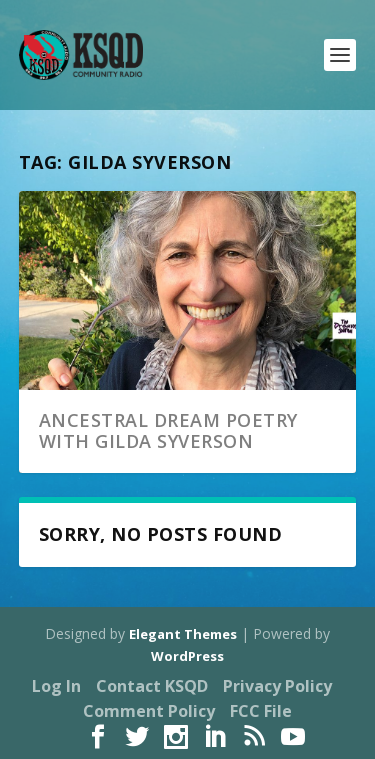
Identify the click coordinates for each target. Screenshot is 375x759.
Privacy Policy (277, 686)
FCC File (261, 711)
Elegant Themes (183, 634)
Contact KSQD (152, 686)
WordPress (187, 656)
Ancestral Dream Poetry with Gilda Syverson (168, 431)
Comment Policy (149, 711)
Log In (56, 686)
